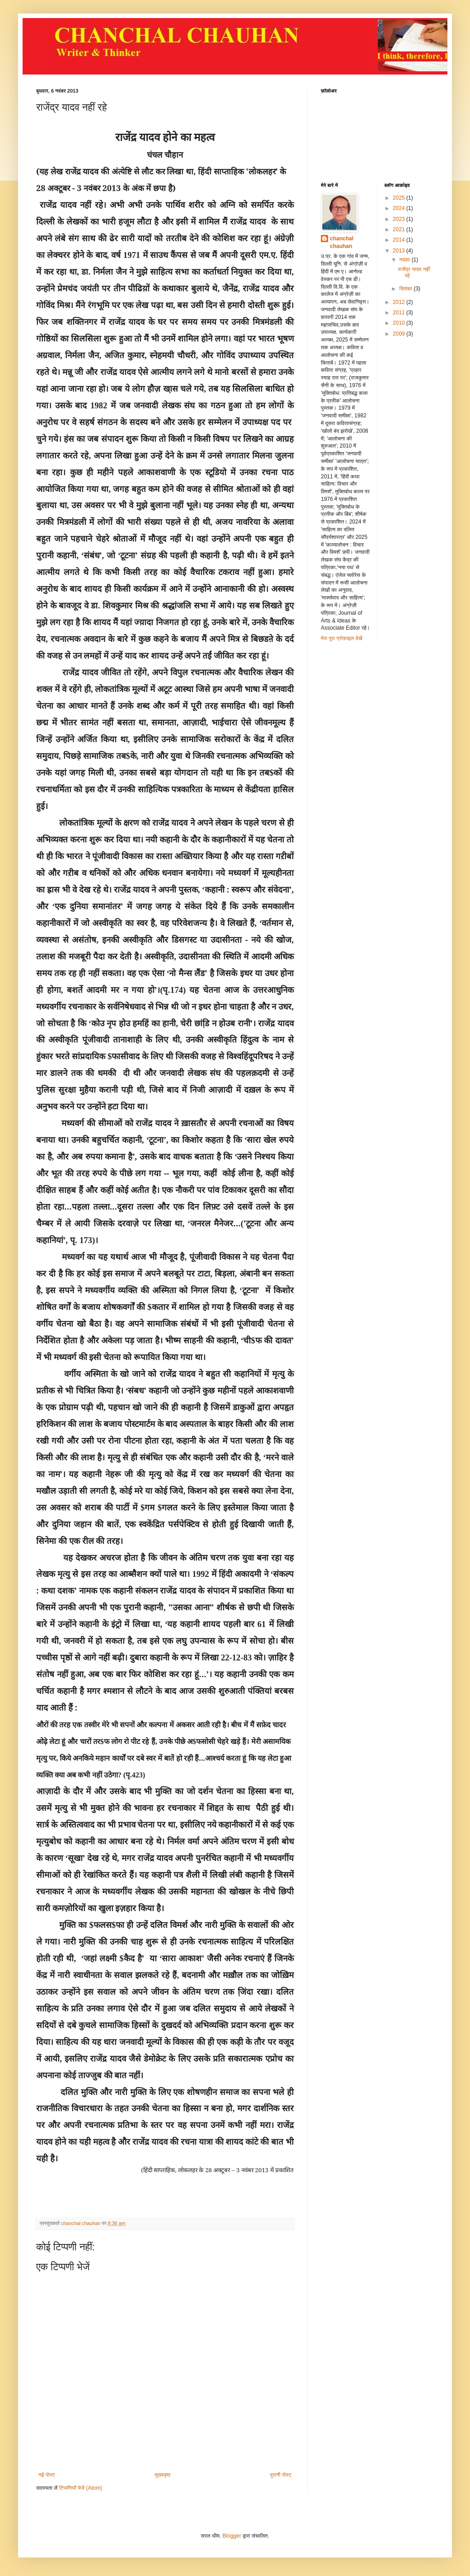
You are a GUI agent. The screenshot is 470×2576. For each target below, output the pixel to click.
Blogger (231, 2536)
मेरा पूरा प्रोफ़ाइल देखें (341, 638)
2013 (399, 251)
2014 (399, 240)
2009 (399, 334)
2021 (399, 229)
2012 (399, 302)
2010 (399, 323)
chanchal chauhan (341, 242)
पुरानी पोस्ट (280, 2475)
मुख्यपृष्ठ (162, 2475)
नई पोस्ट (46, 2475)
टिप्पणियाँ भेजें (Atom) (81, 2488)
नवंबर (405, 260)
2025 (399, 198)
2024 (399, 208)
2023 (399, 219)
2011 (399, 312)
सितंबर (406, 288)
